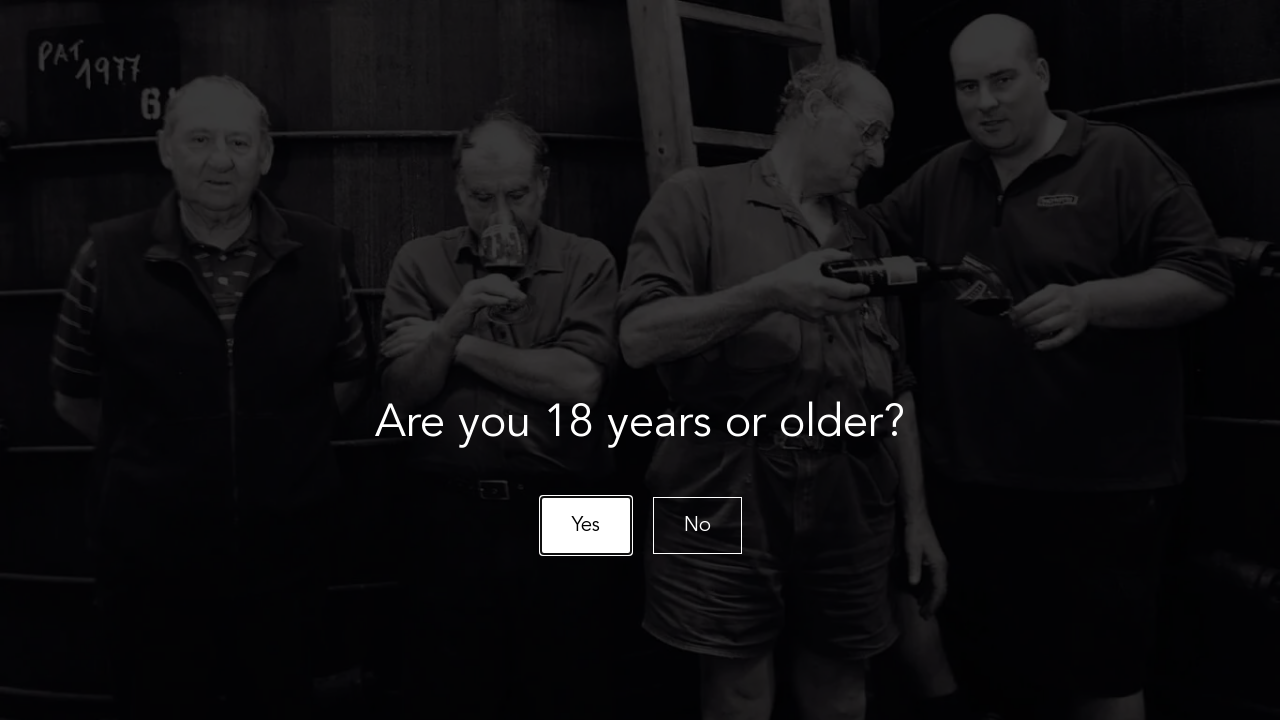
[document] (640, 360)
